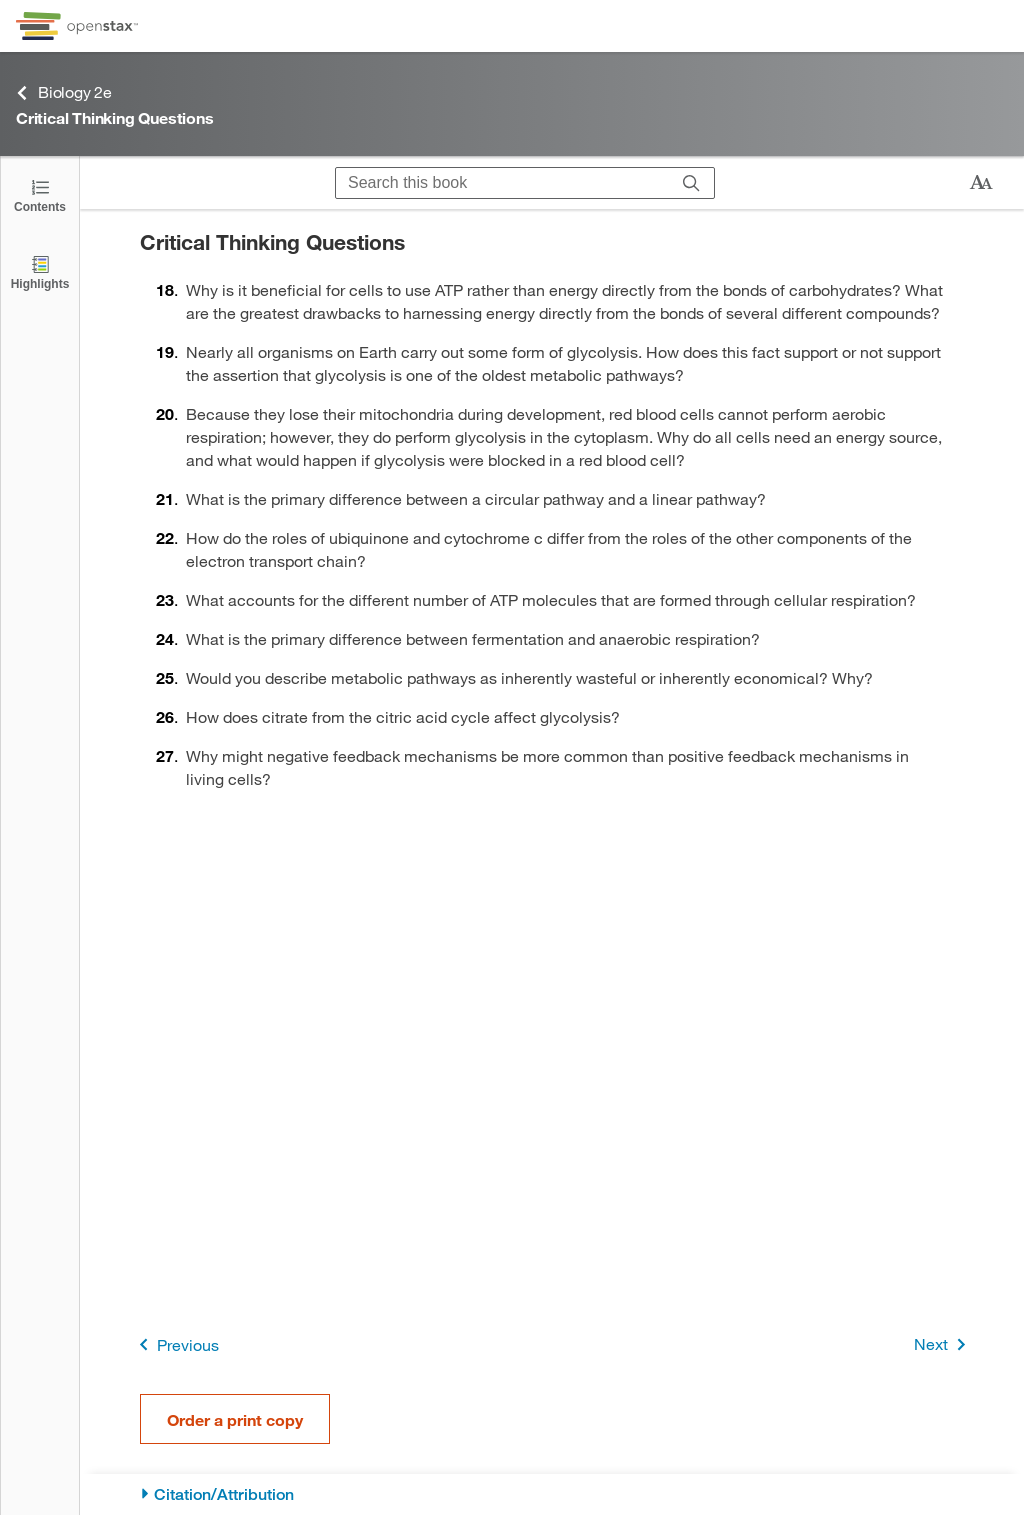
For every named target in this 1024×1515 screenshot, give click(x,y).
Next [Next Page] (943, 1344)
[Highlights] (40, 271)
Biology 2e (64, 92)
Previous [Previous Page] (175, 1344)
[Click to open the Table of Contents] (40, 194)
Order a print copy (235, 1419)
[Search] (691, 183)
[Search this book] (502, 183)
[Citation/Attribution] (552, 1494)
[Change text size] (981, 183)
